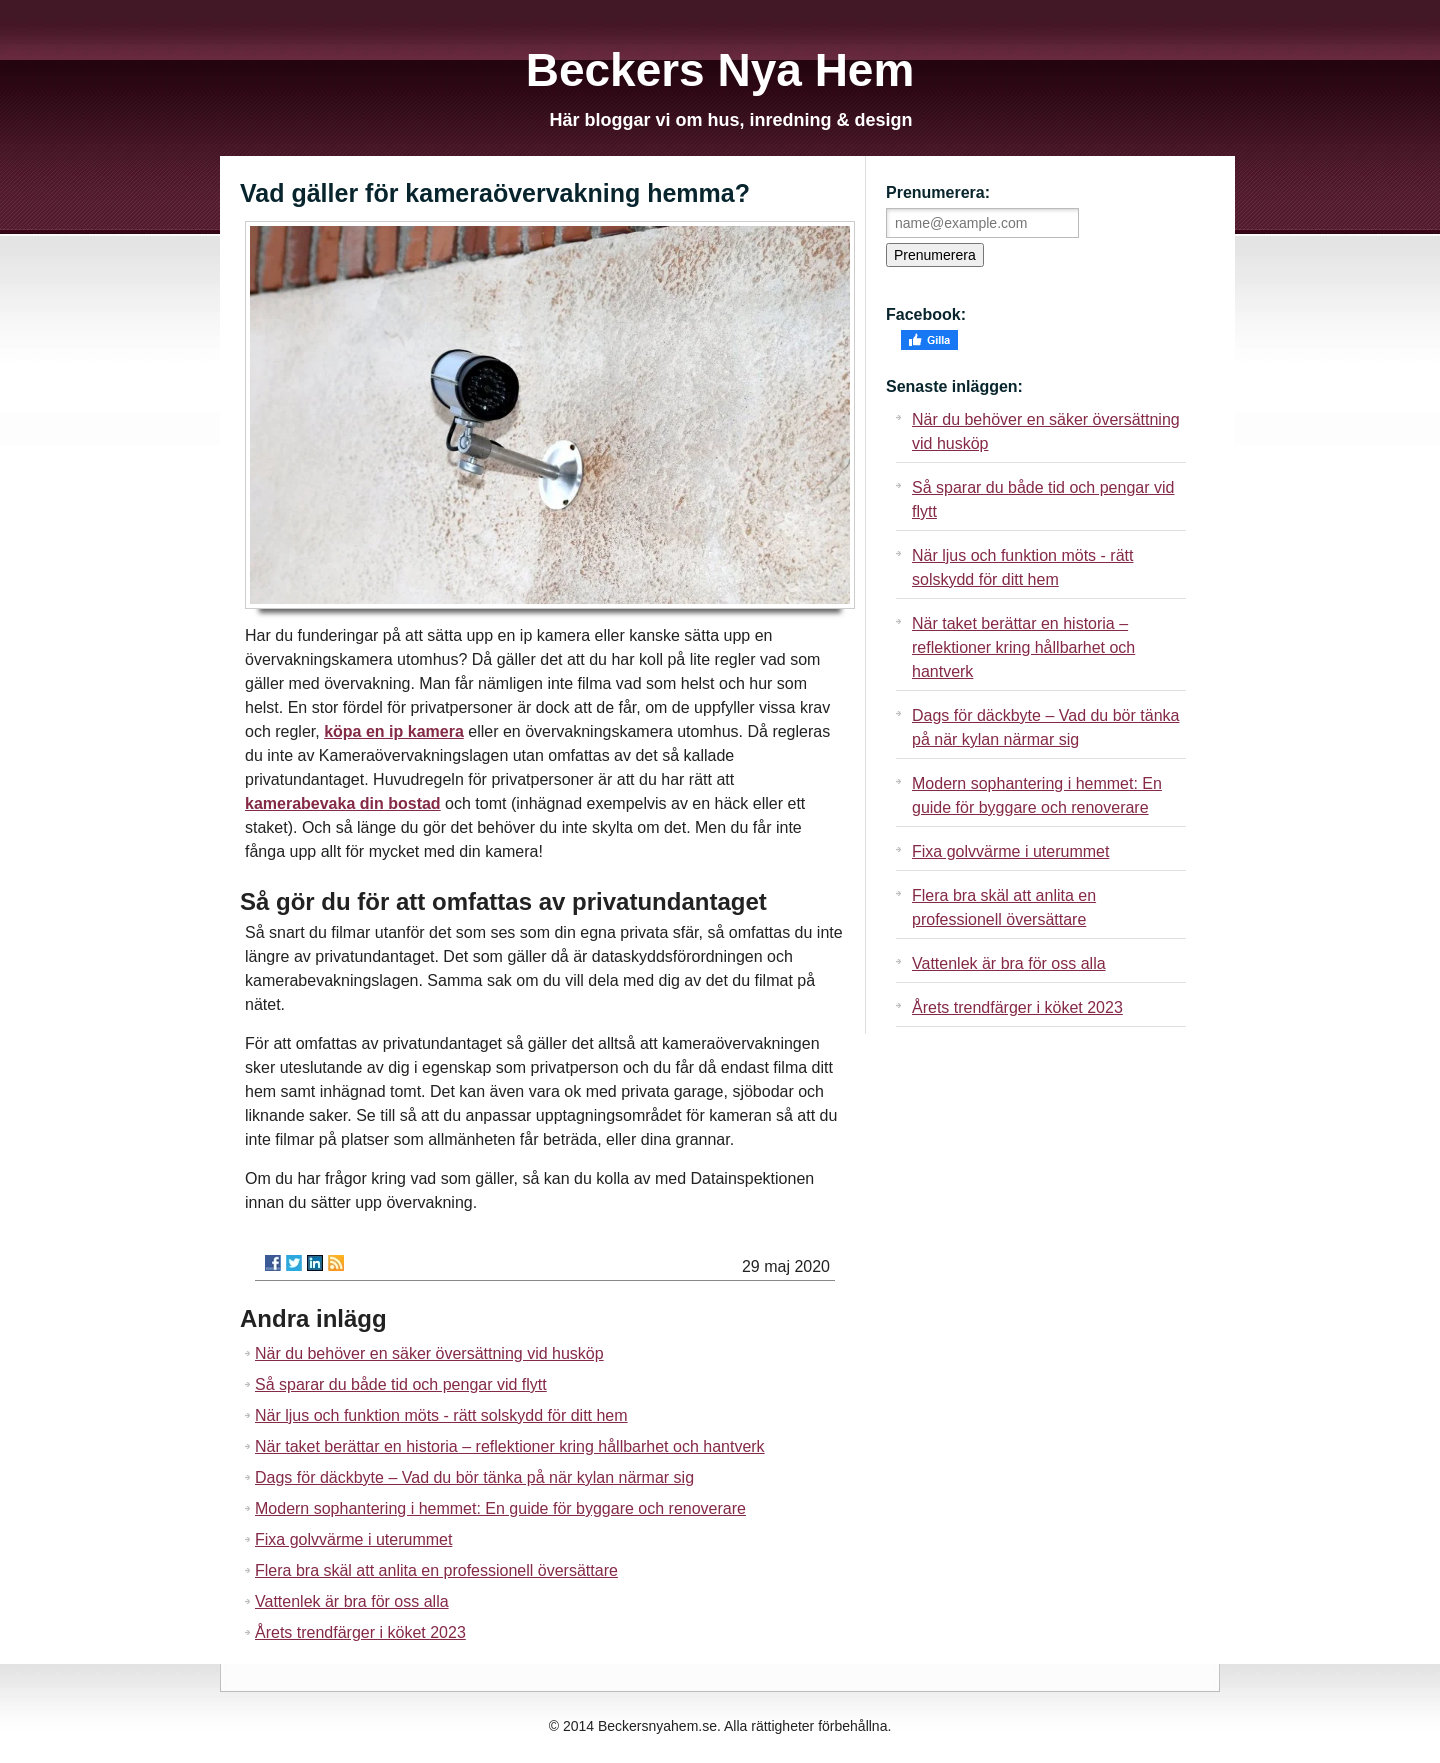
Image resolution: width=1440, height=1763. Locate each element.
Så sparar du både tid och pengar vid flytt (401, 1384)
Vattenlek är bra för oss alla (352, 1601)
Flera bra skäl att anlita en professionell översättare (436, 1570)
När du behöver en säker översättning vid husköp (429, 1353)
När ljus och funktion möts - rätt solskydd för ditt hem (441, 1415)
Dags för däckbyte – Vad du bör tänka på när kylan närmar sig (474, 1477)
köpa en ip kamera (394, 731)
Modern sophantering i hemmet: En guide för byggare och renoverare (500, 1508)
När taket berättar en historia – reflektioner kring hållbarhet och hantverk (510, 1446)
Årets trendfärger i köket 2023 (360, 1632)
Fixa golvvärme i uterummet (353, 1539)
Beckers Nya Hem (720, 70)
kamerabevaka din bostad (343, 803)
